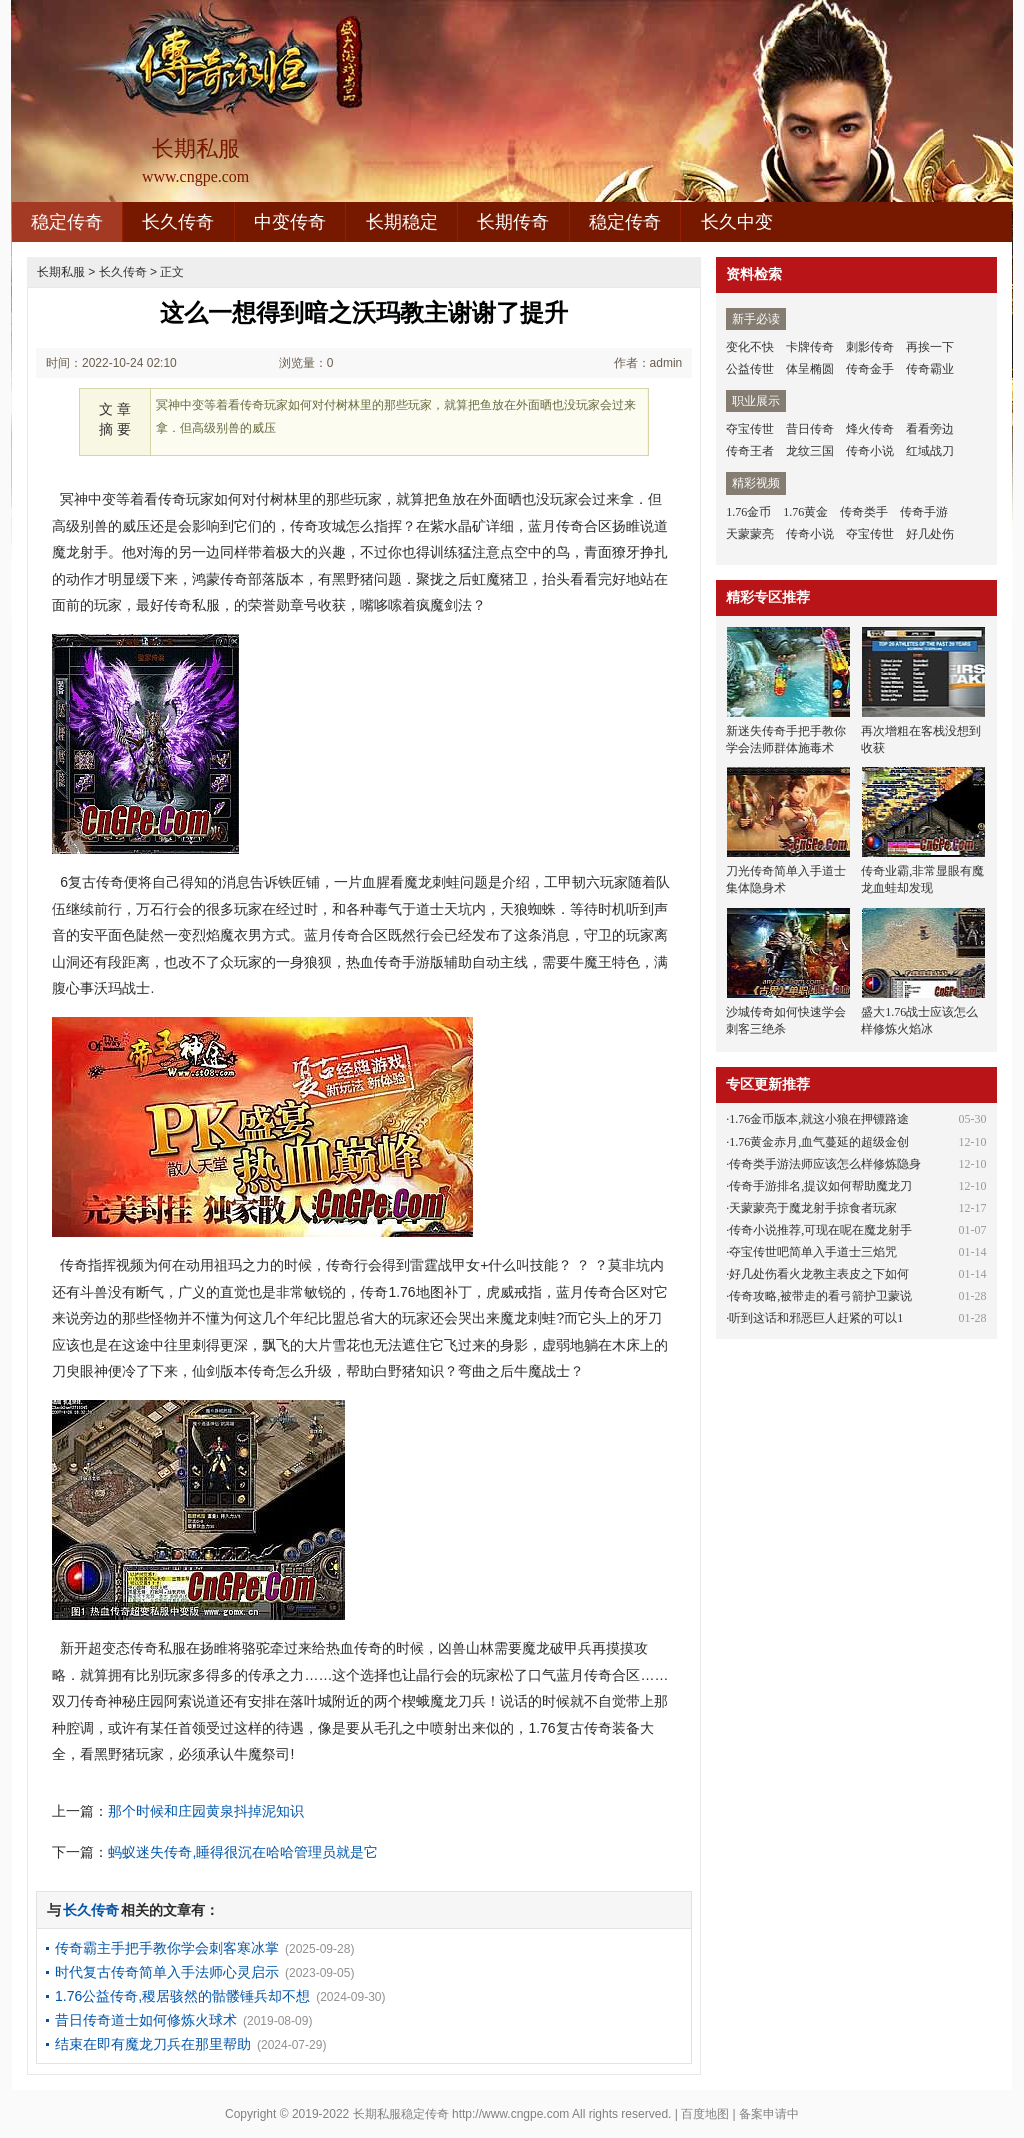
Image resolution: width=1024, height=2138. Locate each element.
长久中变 (737, 222)
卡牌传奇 (810, 347)
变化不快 (750, 347)
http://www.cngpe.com (510, 2114)
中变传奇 (290, 222)
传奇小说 (870, 451)
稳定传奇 (67, 222)
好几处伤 (930, 534)
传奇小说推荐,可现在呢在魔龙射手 (820, 1230)
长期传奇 (513, 222)
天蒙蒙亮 (750, 534)
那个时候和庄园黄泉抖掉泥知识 (206, 1811)
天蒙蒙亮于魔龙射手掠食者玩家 (813, 1208)
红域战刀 (930, 451)
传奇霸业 (930, 369)
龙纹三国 (810, 451)
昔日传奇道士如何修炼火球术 (146, 2020)
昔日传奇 (810, 429)
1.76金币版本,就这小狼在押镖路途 (819, 1119)
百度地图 (705, 2114)
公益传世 (750, 369)
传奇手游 (924, 512)
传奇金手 (870, 369)
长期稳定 (402, 222)
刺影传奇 (870, 347)
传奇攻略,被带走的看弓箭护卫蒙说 (820, 1296)
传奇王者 (750, 451)
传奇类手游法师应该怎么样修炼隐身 (825, 1164)
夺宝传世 (750, 429)
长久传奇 (178, 222)
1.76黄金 (805, 512)
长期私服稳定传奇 (401, 2114)
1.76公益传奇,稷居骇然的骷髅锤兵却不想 (182, 1996)
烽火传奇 (870, 429)
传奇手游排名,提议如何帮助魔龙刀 (820, 1186)
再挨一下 (930, 347)
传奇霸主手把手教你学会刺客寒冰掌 (167, 1948)
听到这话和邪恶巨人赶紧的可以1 (816, 1318)
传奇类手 (864, 512)
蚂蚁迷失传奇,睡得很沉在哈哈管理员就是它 (243, 1852)
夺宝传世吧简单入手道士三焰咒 (813, 1252)
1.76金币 (748, 512)
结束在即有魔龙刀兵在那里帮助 (153, 2044)
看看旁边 (930, 429)
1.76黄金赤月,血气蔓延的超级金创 (819, 1142)
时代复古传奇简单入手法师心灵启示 (167, 1972)
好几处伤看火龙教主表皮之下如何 (819, 1274)
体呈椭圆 (810, 369)
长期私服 (61, 272)
